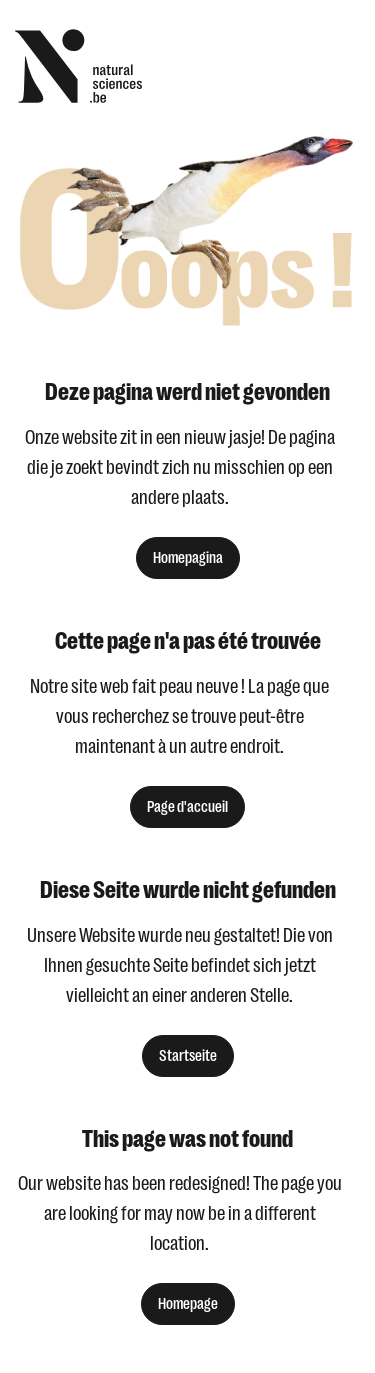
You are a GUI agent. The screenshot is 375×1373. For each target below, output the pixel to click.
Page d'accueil (187, 807)
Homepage (188, 1304)
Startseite (188, 1056)
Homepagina (188, 558)
